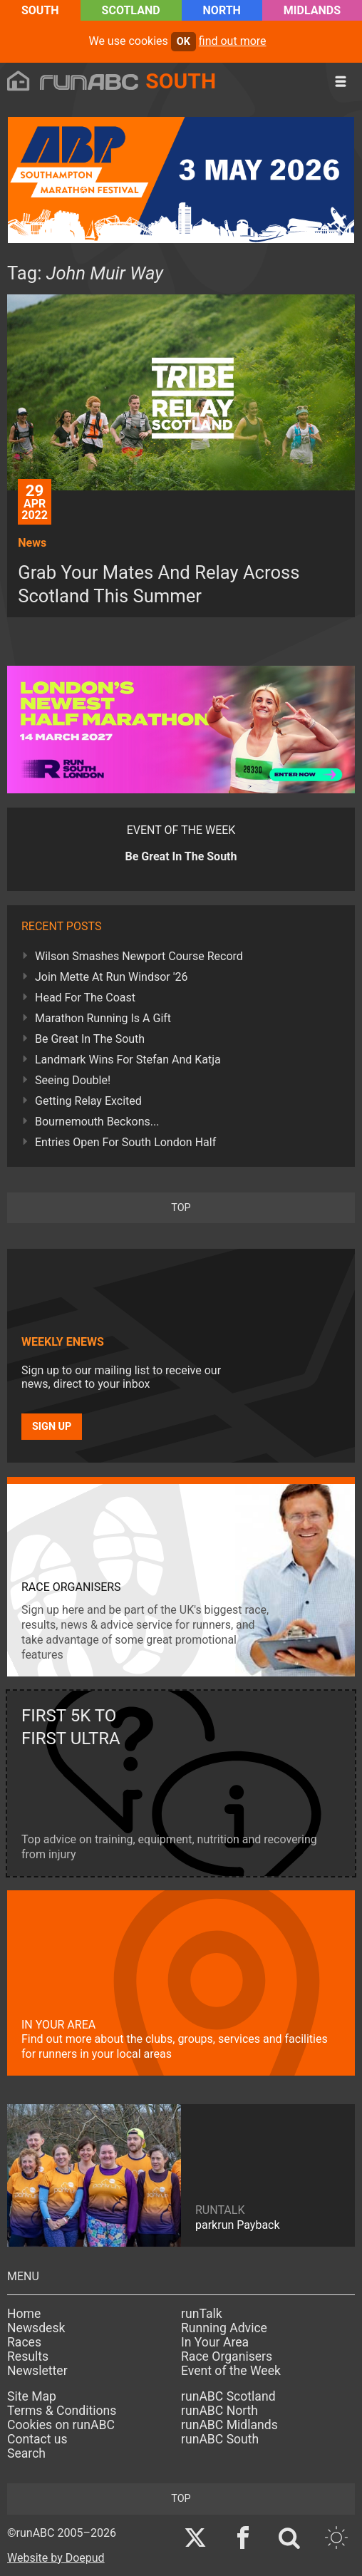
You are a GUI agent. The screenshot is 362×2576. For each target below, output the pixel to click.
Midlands (312, 10)
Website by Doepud (56, 2558)
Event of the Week (231, 2371)
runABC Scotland (228, 2396)
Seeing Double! (72, 1080)
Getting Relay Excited (88, 1101)
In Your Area (215, 2342)
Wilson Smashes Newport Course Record (139, 956)
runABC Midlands (229, 2425)
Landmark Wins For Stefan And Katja (128, 1059)
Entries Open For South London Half (125, 1142)
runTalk (201, 2314)
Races (24, 2342)
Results (27, 2356)
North (222, 10)
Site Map (31, 2396)
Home (24, 2314)
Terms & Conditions (61, 2411)
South (40, 10)
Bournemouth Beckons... (97, 1121)
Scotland (131, 10)
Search (26, 2453)
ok (183, 42)
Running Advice (224, 2328)
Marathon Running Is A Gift (103, 1018)
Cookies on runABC (61, 2425)
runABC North (219, 2411)
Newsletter (37, 2371)
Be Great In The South (90, 1039)
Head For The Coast (85, 997)
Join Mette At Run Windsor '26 (111, 977)
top (180, 1208)
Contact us (37, 2439)
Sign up (51, 1427)
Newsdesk (36, 2328)
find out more (233, 41)
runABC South (220, 2439)
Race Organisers (226, 2356)
